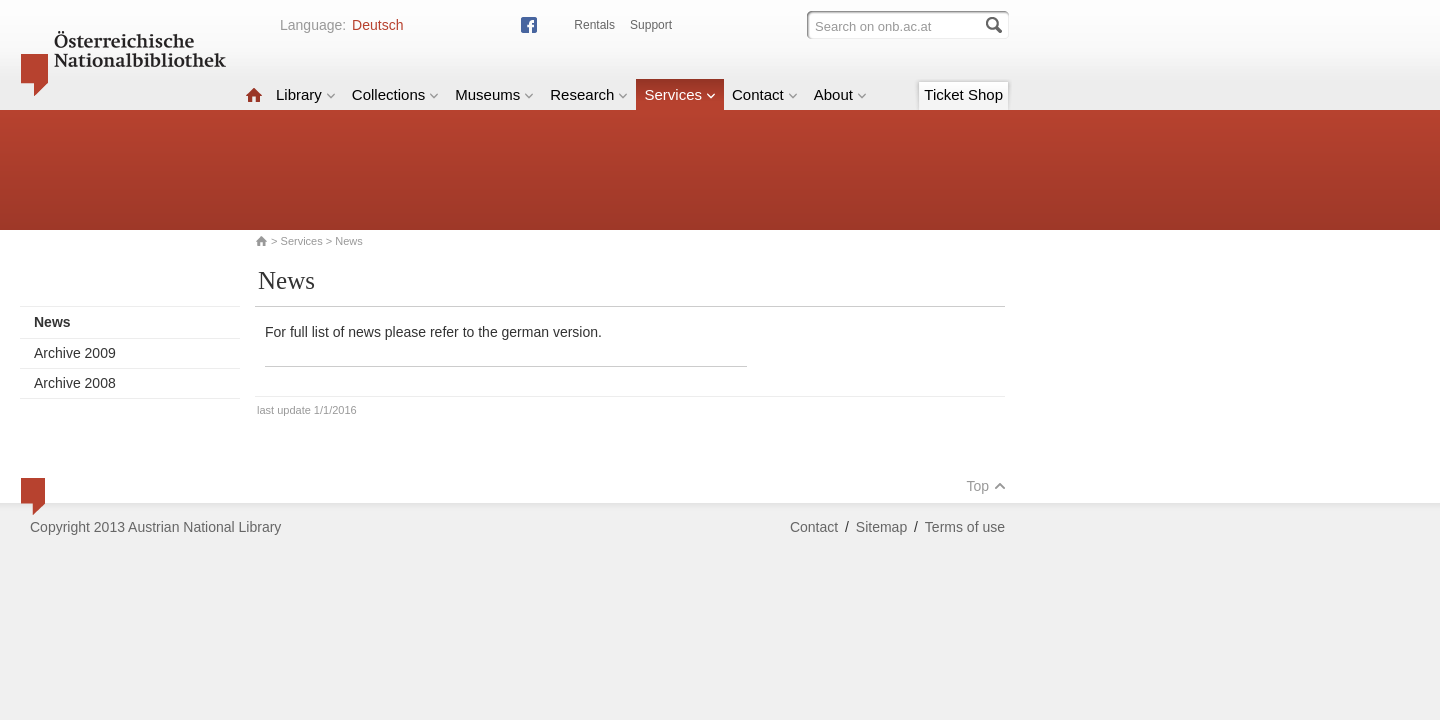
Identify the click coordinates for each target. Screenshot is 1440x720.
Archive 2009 (75, 353)
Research (589, 94)
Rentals (594, 25)
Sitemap (881, 527)
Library (306, 94)
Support (651, 25)
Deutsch (377, 25)
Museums (494, 94)
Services (680, 94)
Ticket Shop (963, 94)
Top (986, 486)
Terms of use (965, 527)
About (840, 94)
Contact (765, 94)
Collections (395, 94)
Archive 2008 (75, 383)
